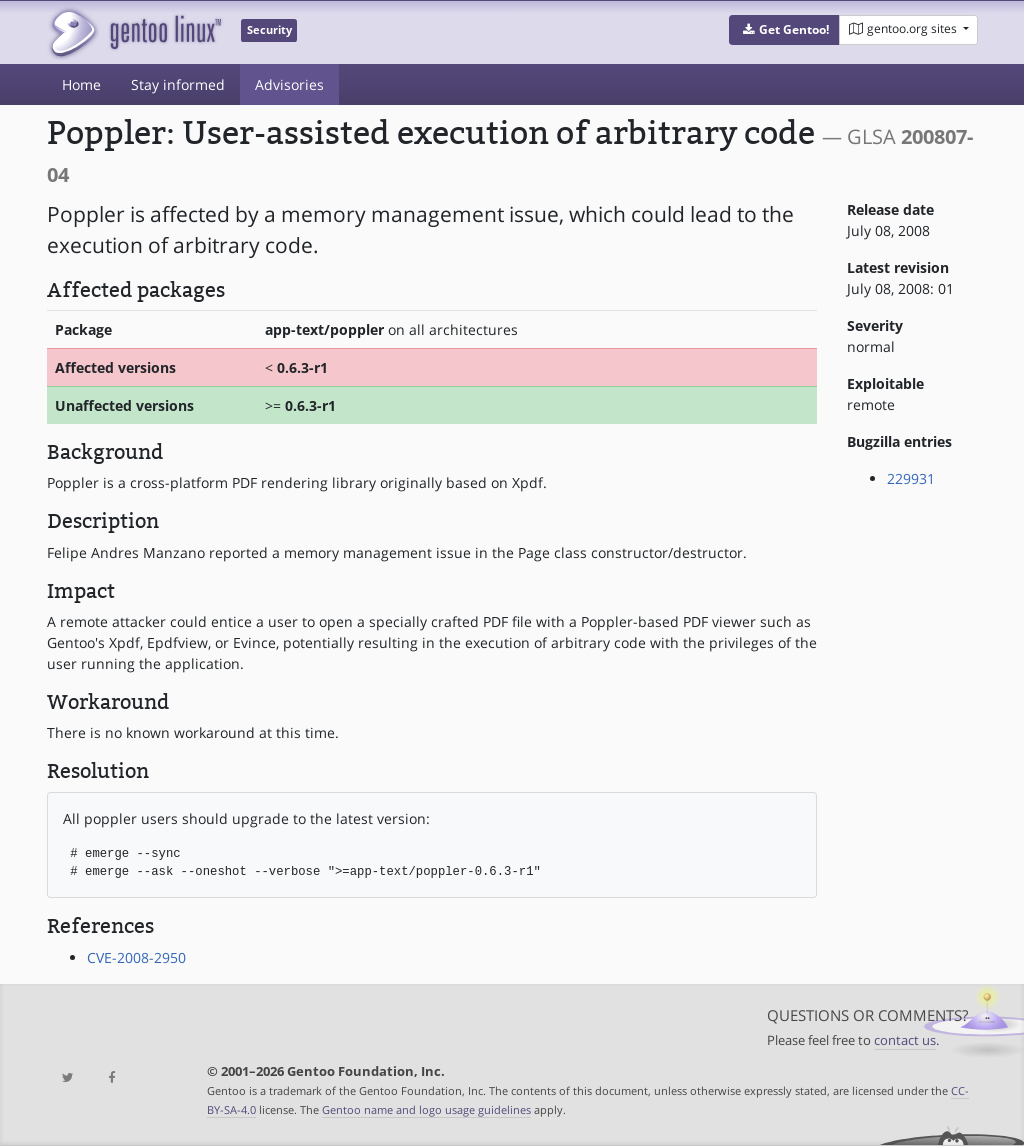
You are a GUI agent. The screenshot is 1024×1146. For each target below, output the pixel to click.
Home (81, 84)
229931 (911, 478)
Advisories (289, 84)
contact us (905, 1040)
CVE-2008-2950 (136, 957)
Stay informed (178, 84)
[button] (784, 30)
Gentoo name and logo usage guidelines (426, 1109)
